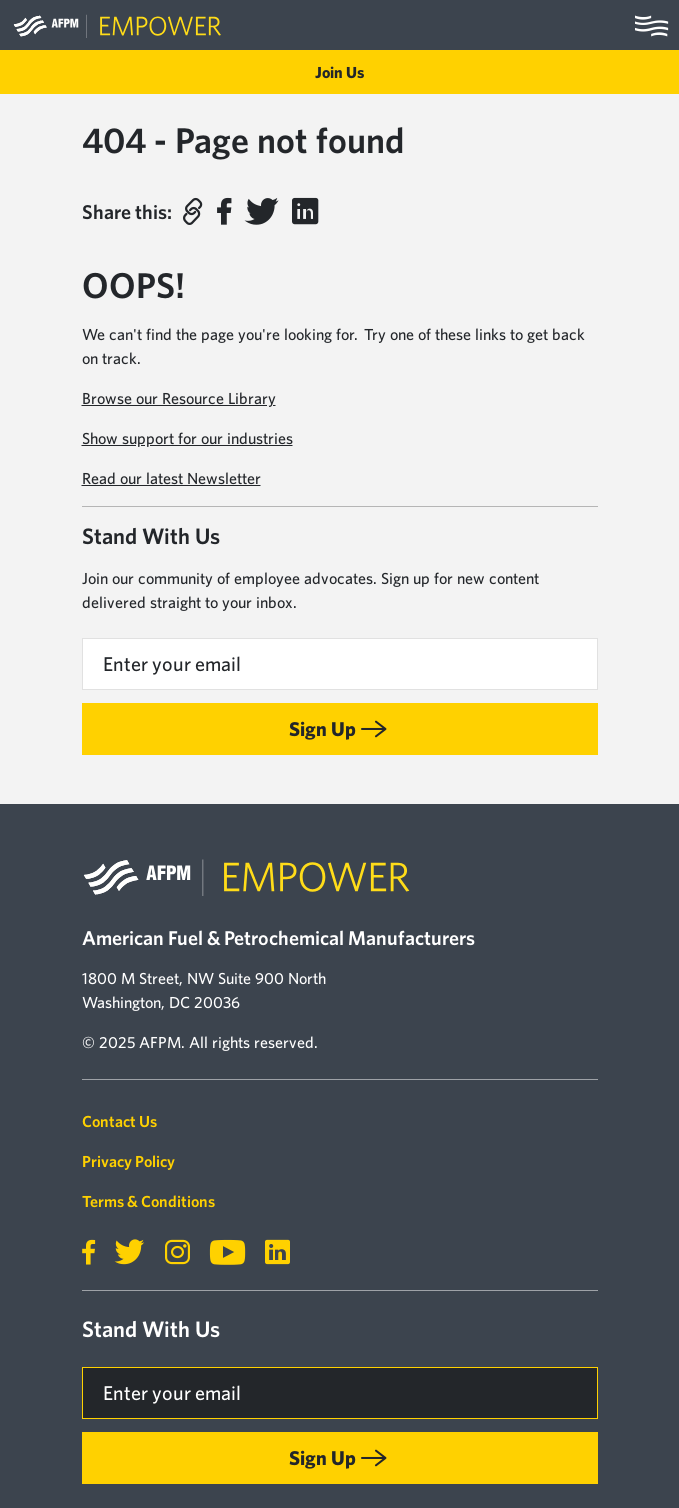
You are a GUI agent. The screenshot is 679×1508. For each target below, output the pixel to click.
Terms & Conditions (148, 1201)
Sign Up (322, 728)
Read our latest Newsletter (171, 478)
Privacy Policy (128, 1161)
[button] (192, 212)
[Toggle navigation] (651, 25)
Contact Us (119, 1121)
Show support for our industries (187, 438)
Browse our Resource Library (179, 398)
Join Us (339, 72)
